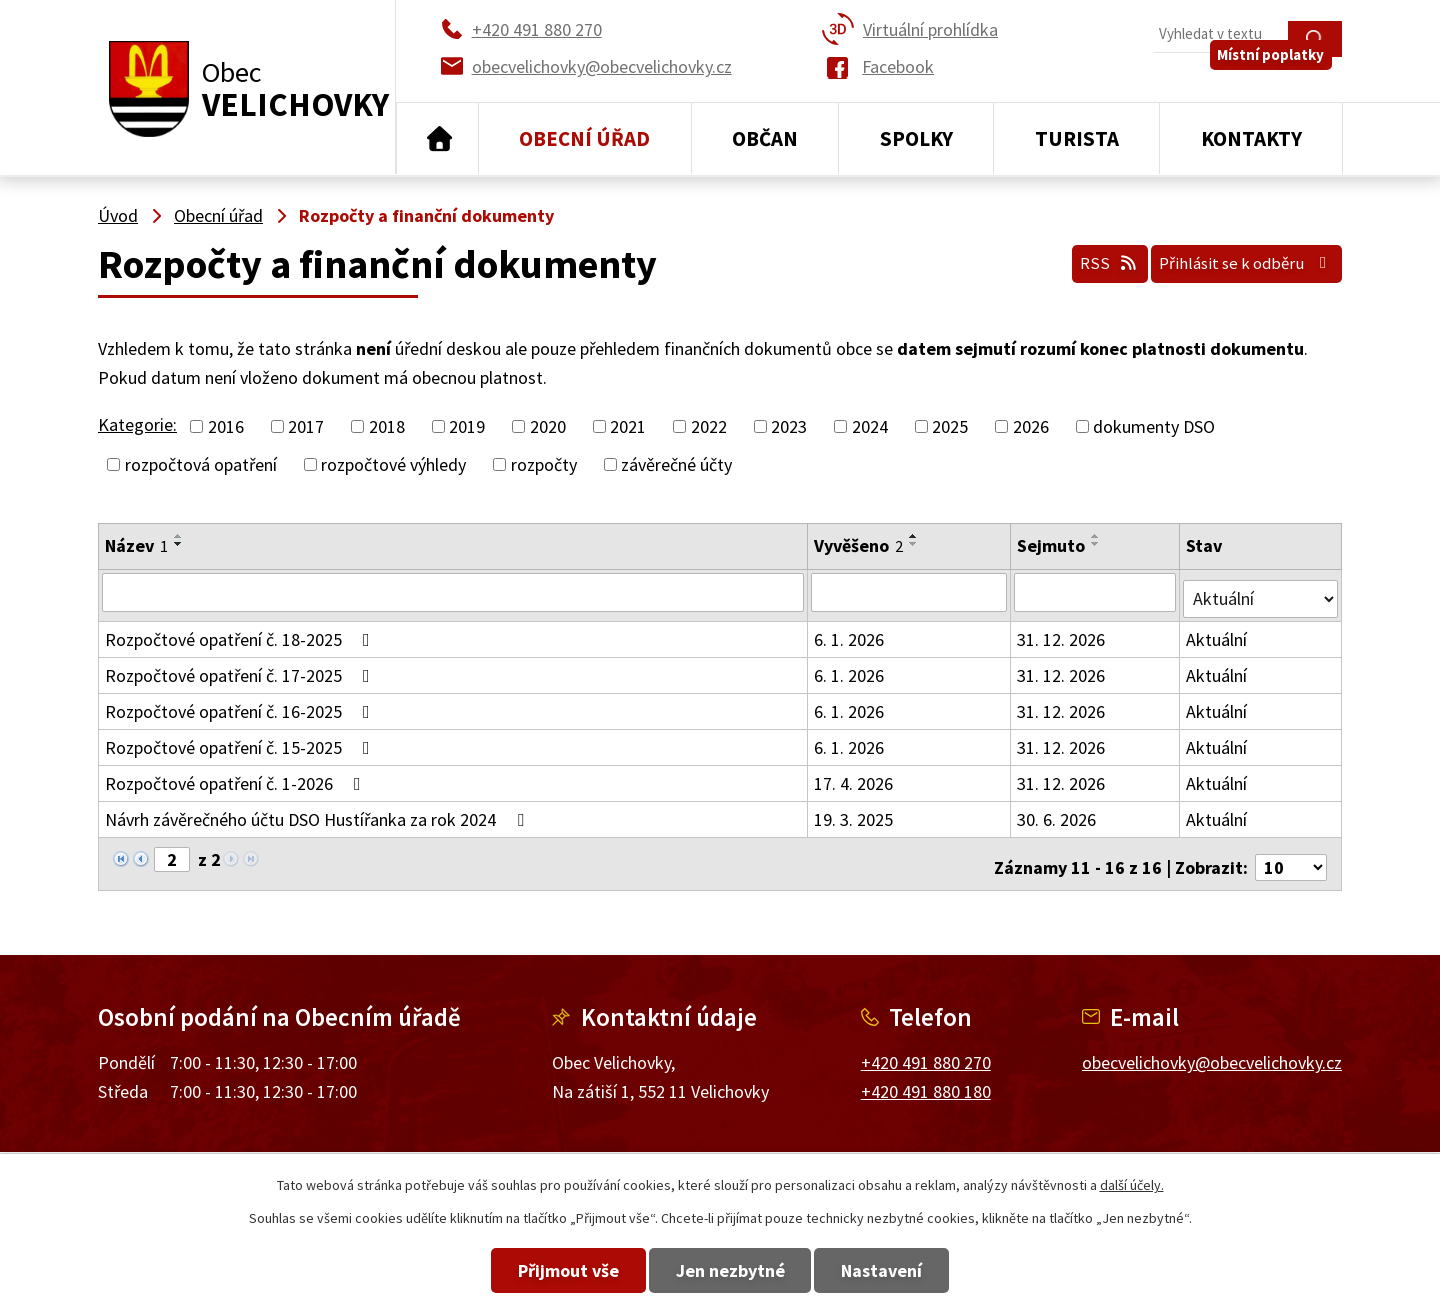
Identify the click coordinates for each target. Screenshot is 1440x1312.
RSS (1073, 258)
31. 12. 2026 (1062, 632)
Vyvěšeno (859, 545)
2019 (467, 426)
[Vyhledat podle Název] (453, 592)
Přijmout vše (532, 1270)
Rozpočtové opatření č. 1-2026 (237, 776)
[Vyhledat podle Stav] (1261, 591)
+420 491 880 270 (926, 1048)
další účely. (1132, 1185)
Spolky (916, 138)
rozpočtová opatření (201, 464)
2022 (709, 426)
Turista (1077, 138)
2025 (950, 426)
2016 (226, 426)
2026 (1031, 426)
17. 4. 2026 (854, 776)
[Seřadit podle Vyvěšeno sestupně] (915, 544)
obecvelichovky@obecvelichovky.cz (1212, 1048)
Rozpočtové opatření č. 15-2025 (241, 740)
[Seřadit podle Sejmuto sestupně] (1097, 544)
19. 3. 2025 (854, 812)
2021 (628, 426)
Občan (765, 138)
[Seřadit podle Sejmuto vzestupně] (1097, 536)
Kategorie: (137, 424)
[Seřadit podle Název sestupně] (179, 544)
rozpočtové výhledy (393, 464)
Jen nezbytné (730, 1270)
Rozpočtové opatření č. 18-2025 (241, 632)
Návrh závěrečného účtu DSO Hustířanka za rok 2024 (318, 812)
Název (136, 545)
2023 (789, 426)
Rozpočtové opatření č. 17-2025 (241, 668)
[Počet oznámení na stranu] (1291, 853)
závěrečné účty (676, 464)
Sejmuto (1052, 545)
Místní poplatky (1281, 79)
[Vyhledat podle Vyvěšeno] (910, 592)
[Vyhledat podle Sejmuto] (1096, 592)
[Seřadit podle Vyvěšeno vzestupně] (915, 536)
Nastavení (918, 1270)
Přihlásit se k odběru (1233, 258)
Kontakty (1251, 138)
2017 (306, 426)
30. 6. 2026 (1057, 812)
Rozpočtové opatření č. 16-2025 (241, 704)
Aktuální (1218, 632)
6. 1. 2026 (850, 632)
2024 (870, 426)
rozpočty (544, 464)
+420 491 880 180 (926, 1077)
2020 (548, 426)
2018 (387, 426)
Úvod (437, 139)
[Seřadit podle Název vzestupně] (179, 536)
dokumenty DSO (1154, 426)
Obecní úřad (584, 138)
